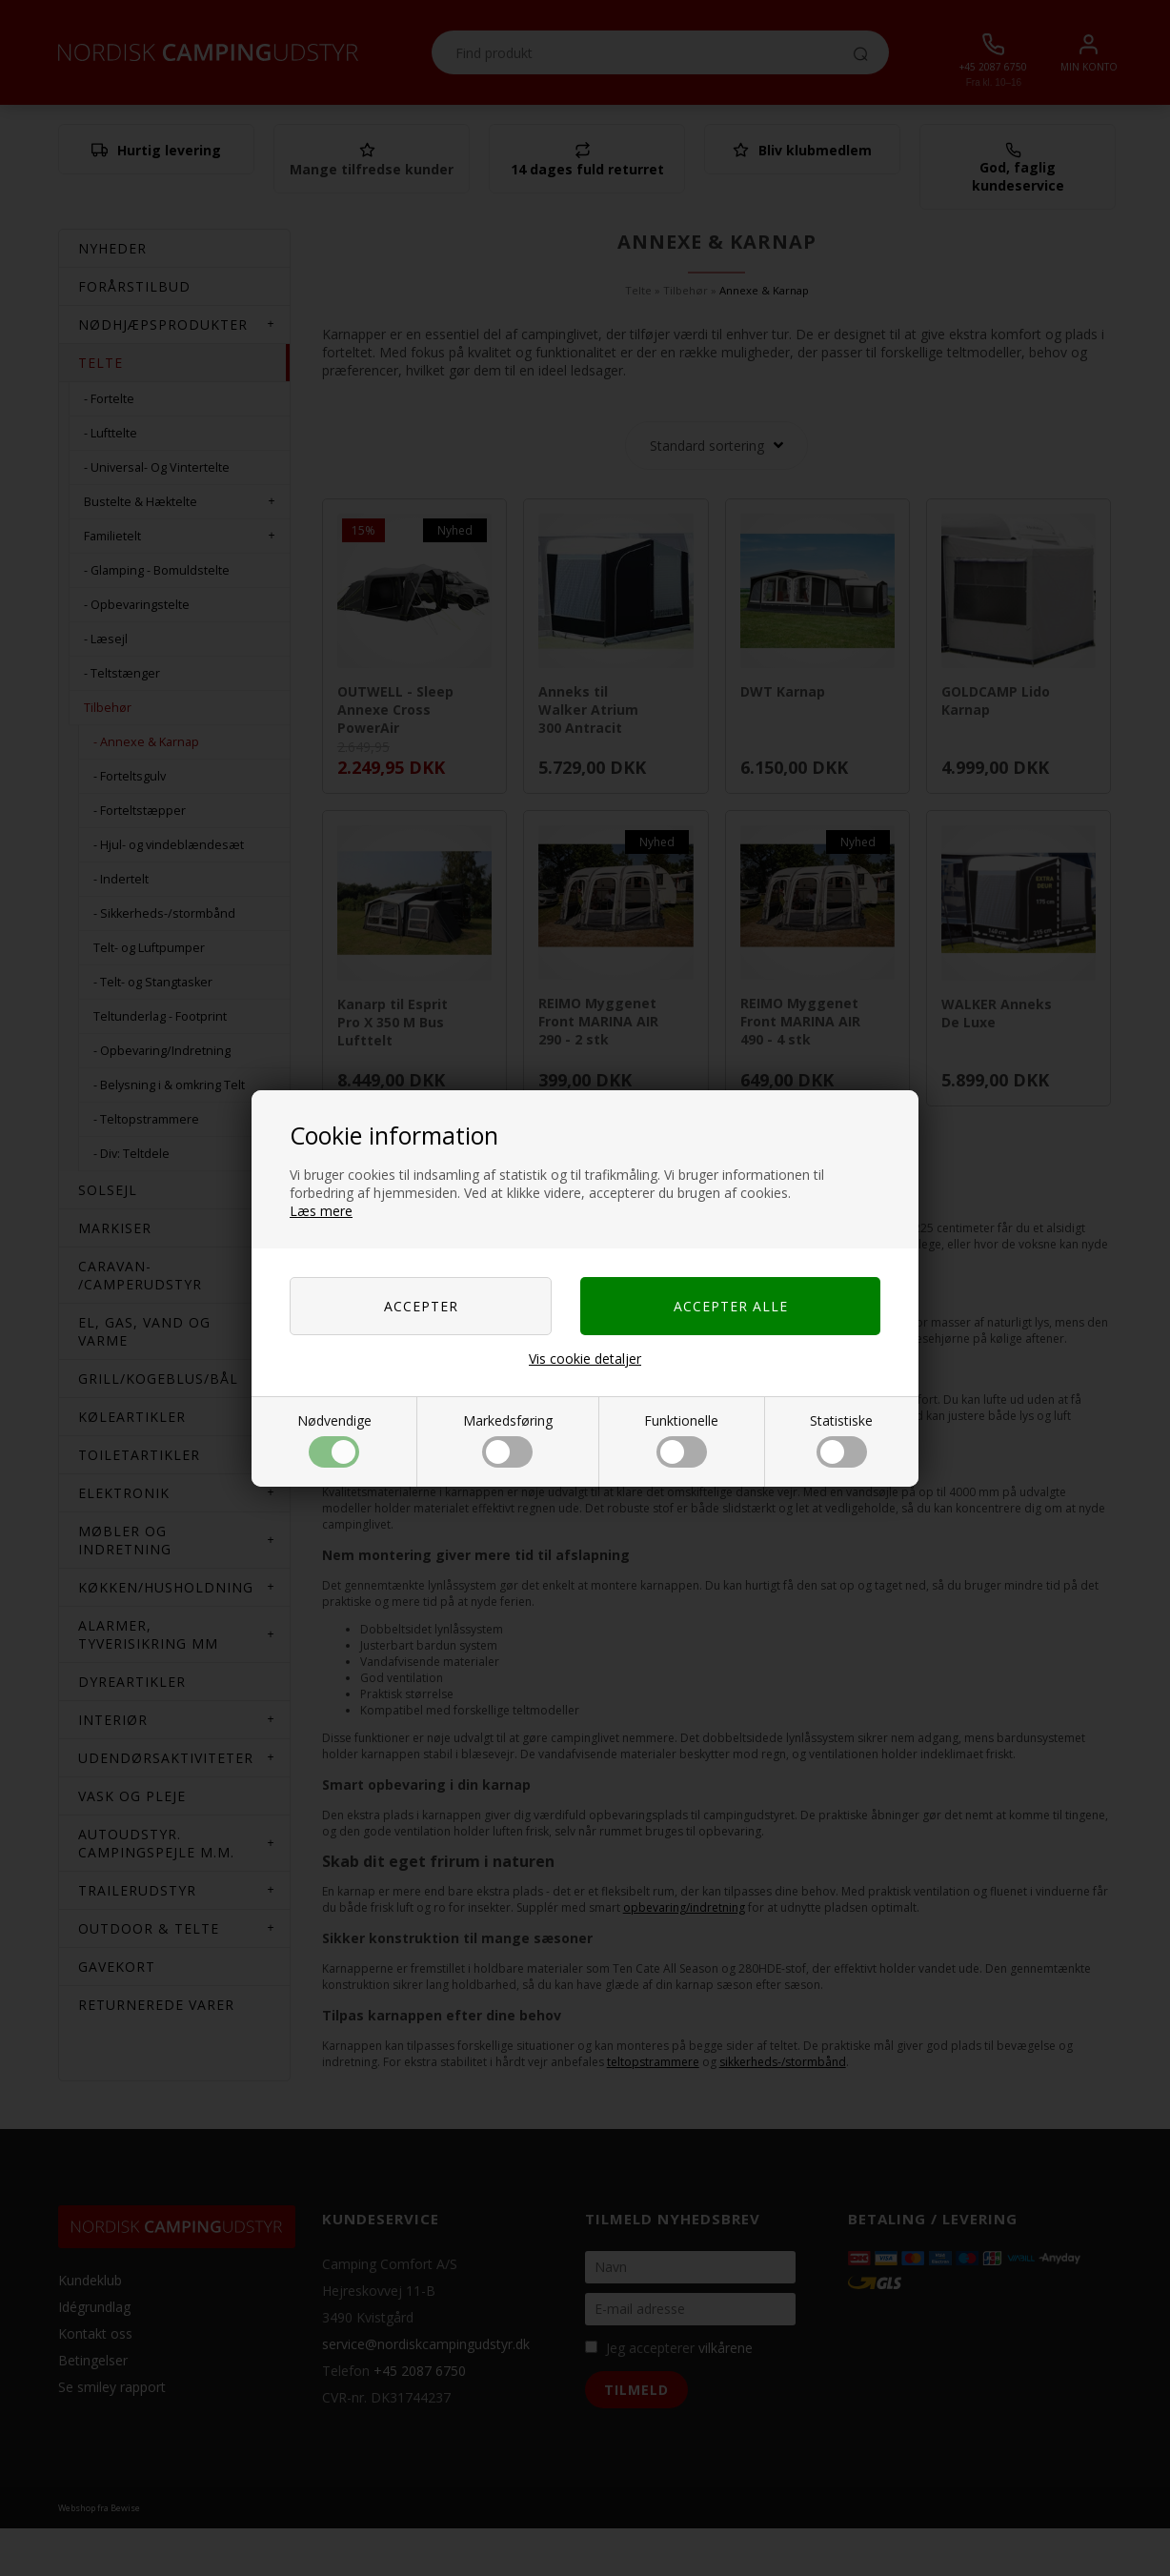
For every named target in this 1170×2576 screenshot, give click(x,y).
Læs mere (321, 1211)
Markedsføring (508, 1439)
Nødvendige (334, 1439)
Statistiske (841, 1439)
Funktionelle (681, 1439)
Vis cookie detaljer (585, 1358)
